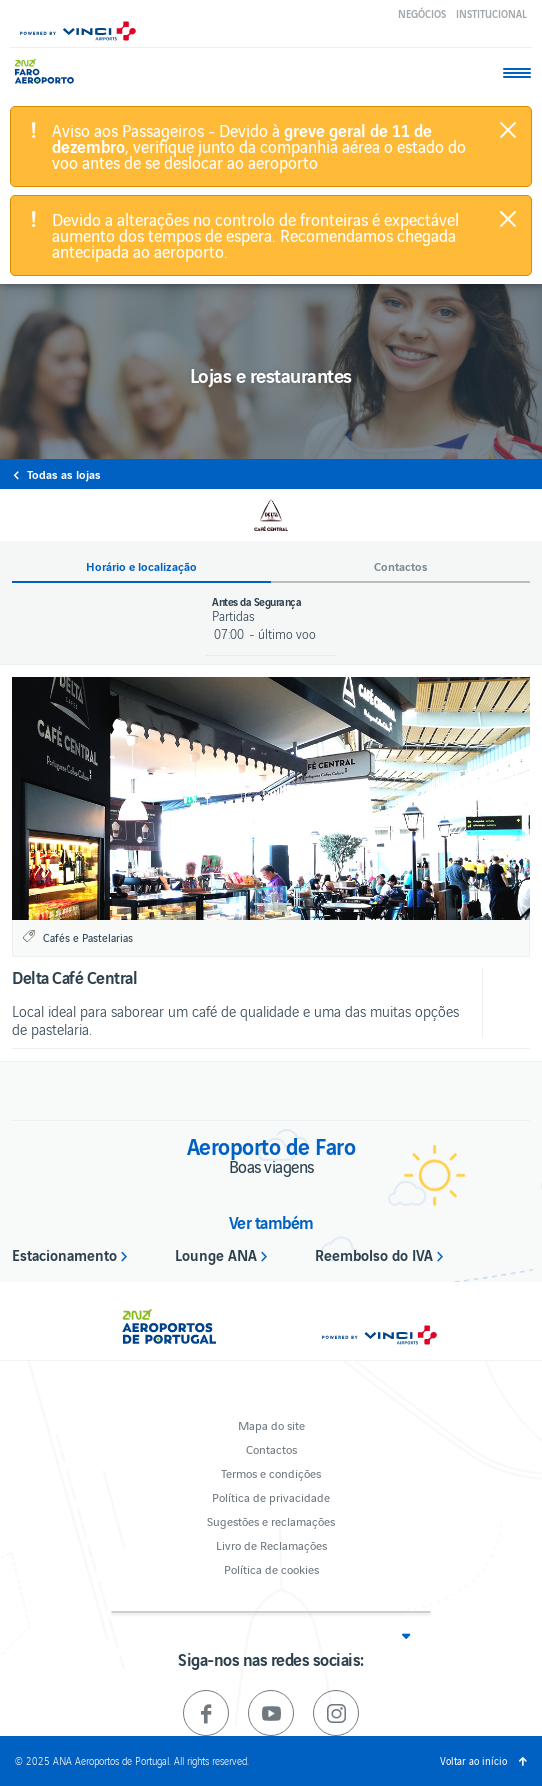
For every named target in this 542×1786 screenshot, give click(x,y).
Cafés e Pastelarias (88, 937)
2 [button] (282, 904)
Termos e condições (271, 1472)
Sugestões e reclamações (271, 1520)
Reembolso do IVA (374, 1254)
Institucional (491, 13)
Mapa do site (271, 1424)
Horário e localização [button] (141, 566)
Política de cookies (271, 1568)
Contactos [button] (401, 566)
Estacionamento (64, 1254)
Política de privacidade (271, 1496)
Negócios (422, 13)
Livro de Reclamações (271, 1544)
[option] (271, 798)
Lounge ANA (216, 1254)
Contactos (271, 1448)
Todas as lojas (64, 474)
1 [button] (259, 904)
